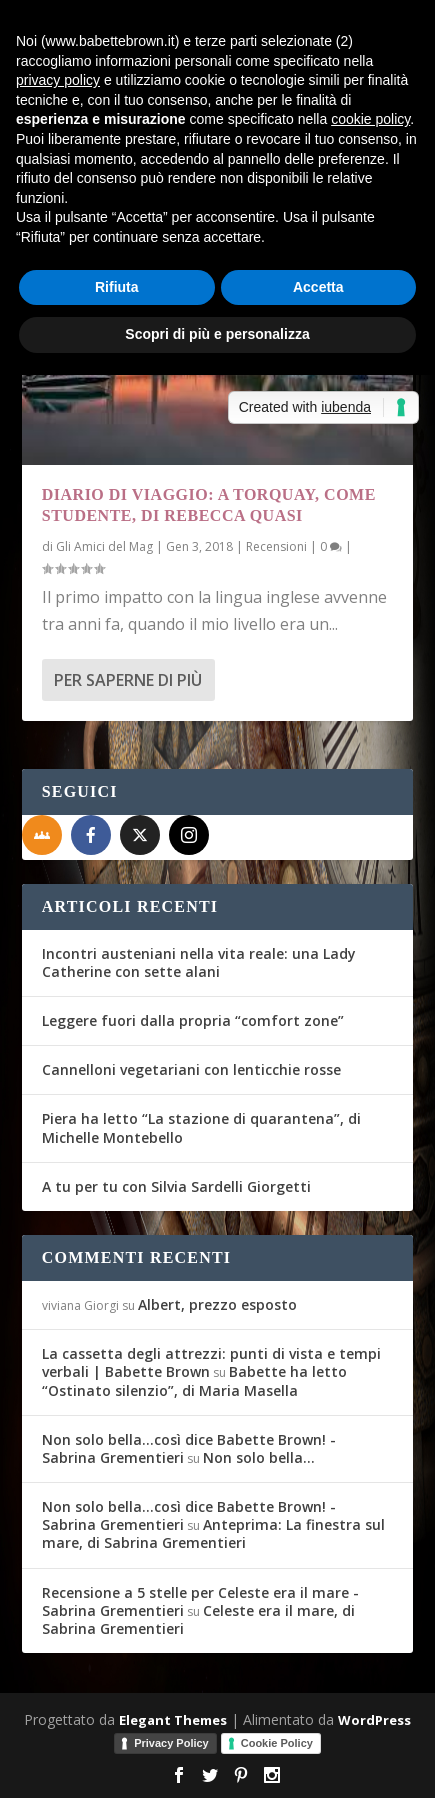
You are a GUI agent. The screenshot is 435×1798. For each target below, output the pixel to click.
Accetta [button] (318, 287)
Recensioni (276, 546)
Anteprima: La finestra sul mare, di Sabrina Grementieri (213, 1533)
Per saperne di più (128, 680)
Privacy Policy (171, 1743)
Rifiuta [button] (117, 287)
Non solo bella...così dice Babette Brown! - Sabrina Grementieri (189, 1448)
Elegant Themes (173, 1720)
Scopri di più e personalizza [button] (217, 334)
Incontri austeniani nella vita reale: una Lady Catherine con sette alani (199, 962)
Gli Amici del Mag (104, 546)
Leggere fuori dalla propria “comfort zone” (193, 1020)
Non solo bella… (259, 1457)
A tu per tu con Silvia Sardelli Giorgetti (176, 1186)
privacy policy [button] (58, 80)
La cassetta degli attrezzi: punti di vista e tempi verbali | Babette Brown (211, 1362)
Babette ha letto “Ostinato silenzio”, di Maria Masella (194, 1380)
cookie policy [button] (370, 119)
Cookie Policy (277, 1743)
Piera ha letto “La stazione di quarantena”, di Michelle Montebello (201, 1127)
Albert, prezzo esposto (217, 1304)
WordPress (374, 1720)
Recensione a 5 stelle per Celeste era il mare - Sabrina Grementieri (200, 1601)
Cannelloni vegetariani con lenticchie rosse (191, 1069)
